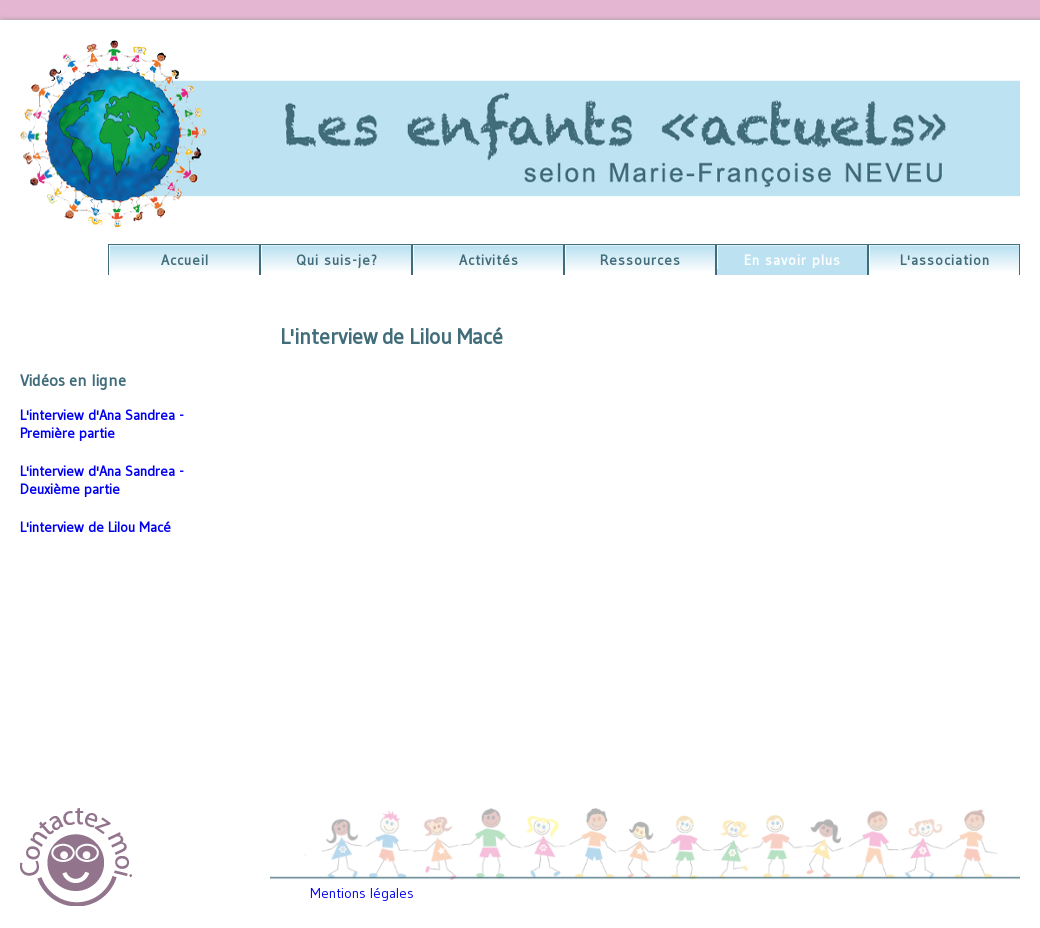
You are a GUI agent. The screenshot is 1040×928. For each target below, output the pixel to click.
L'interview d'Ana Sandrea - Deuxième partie (102, 480)
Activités (489, 260)
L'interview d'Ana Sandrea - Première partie (102, 424)
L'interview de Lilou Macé (95, 527)
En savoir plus (792, 260)
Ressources (640, 260)
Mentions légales (362, 893)
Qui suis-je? (337, 260)
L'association (945, 260)
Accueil (185, 260)
